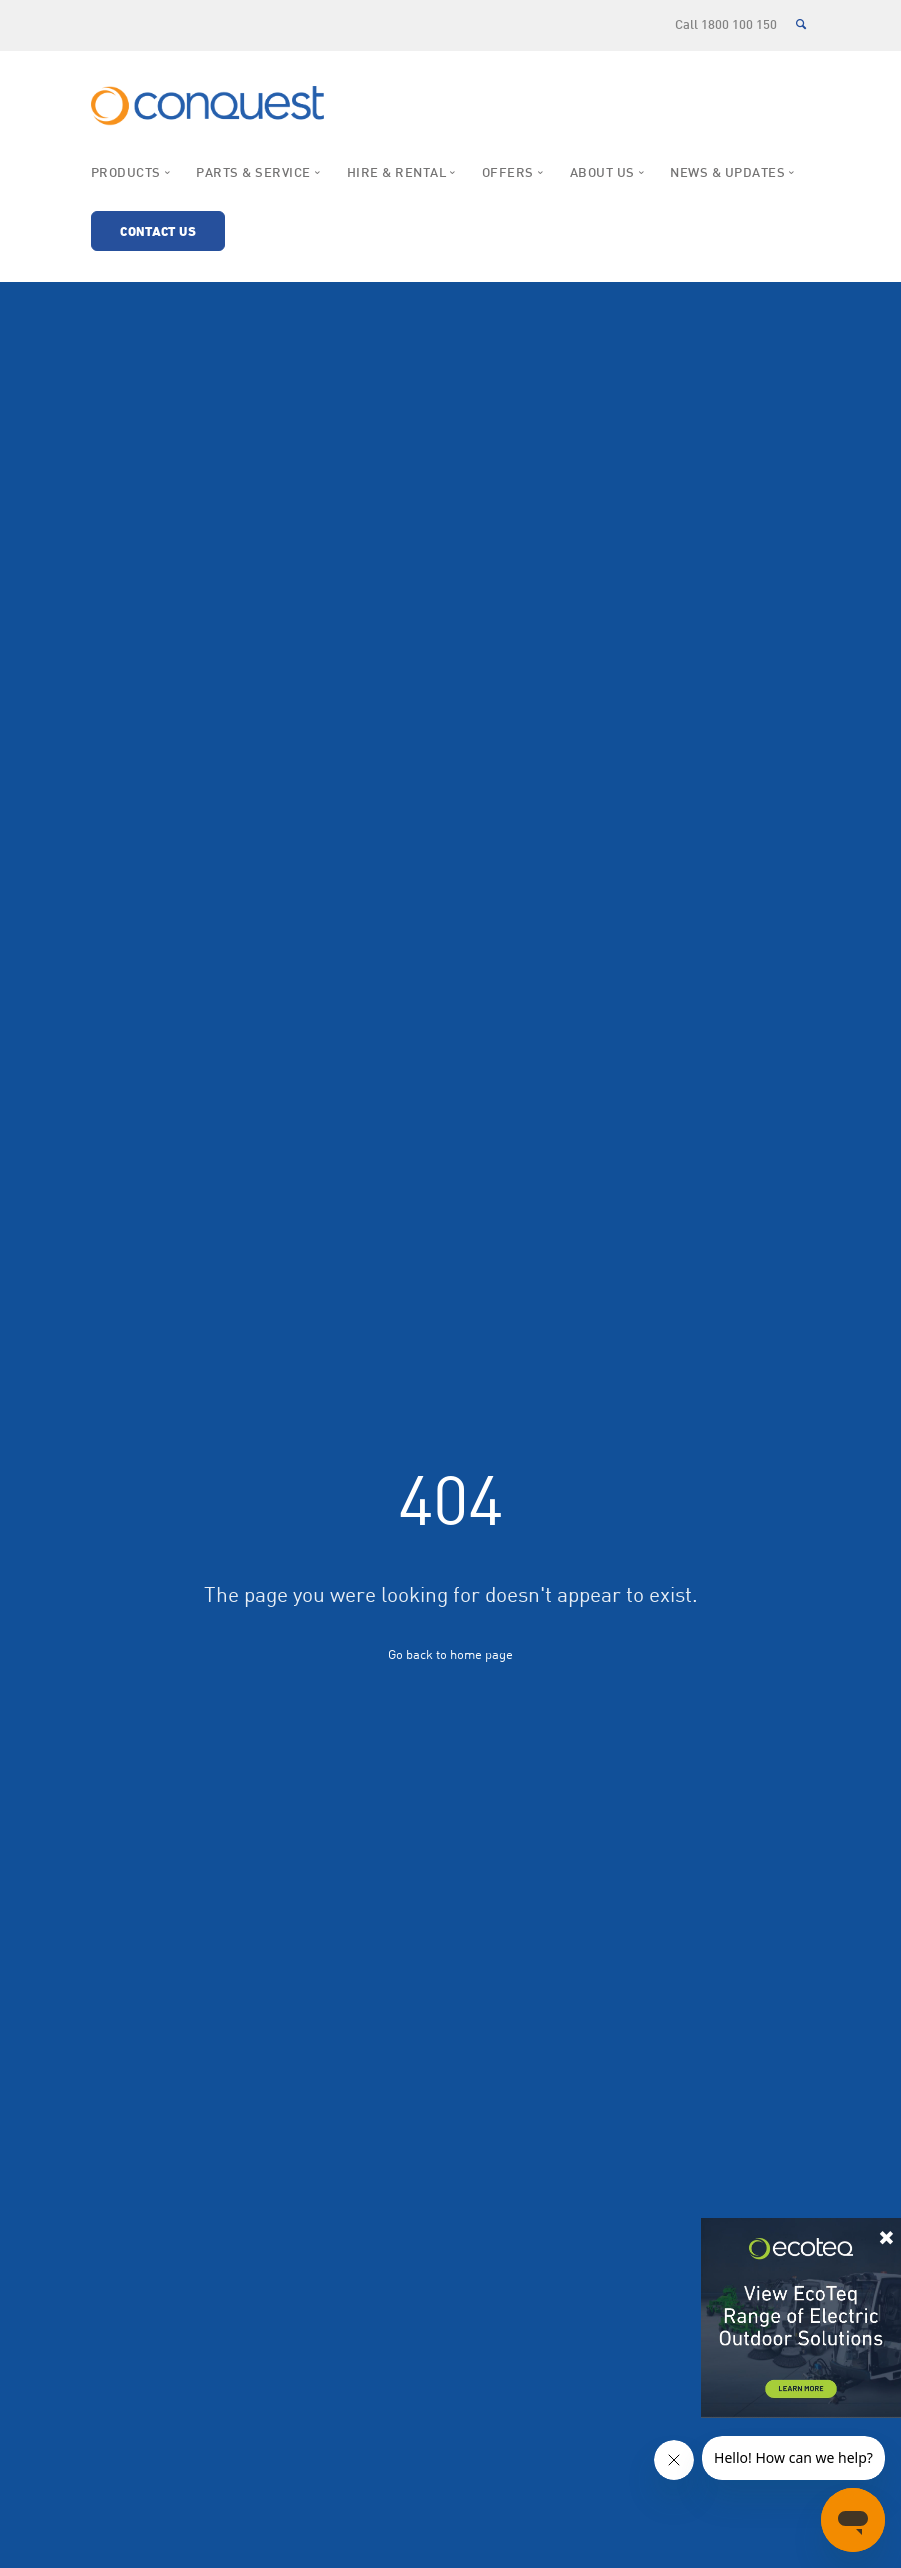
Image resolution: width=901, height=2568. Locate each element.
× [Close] (886, 2234)
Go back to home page (450, 1654)
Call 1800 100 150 (726, 26)
